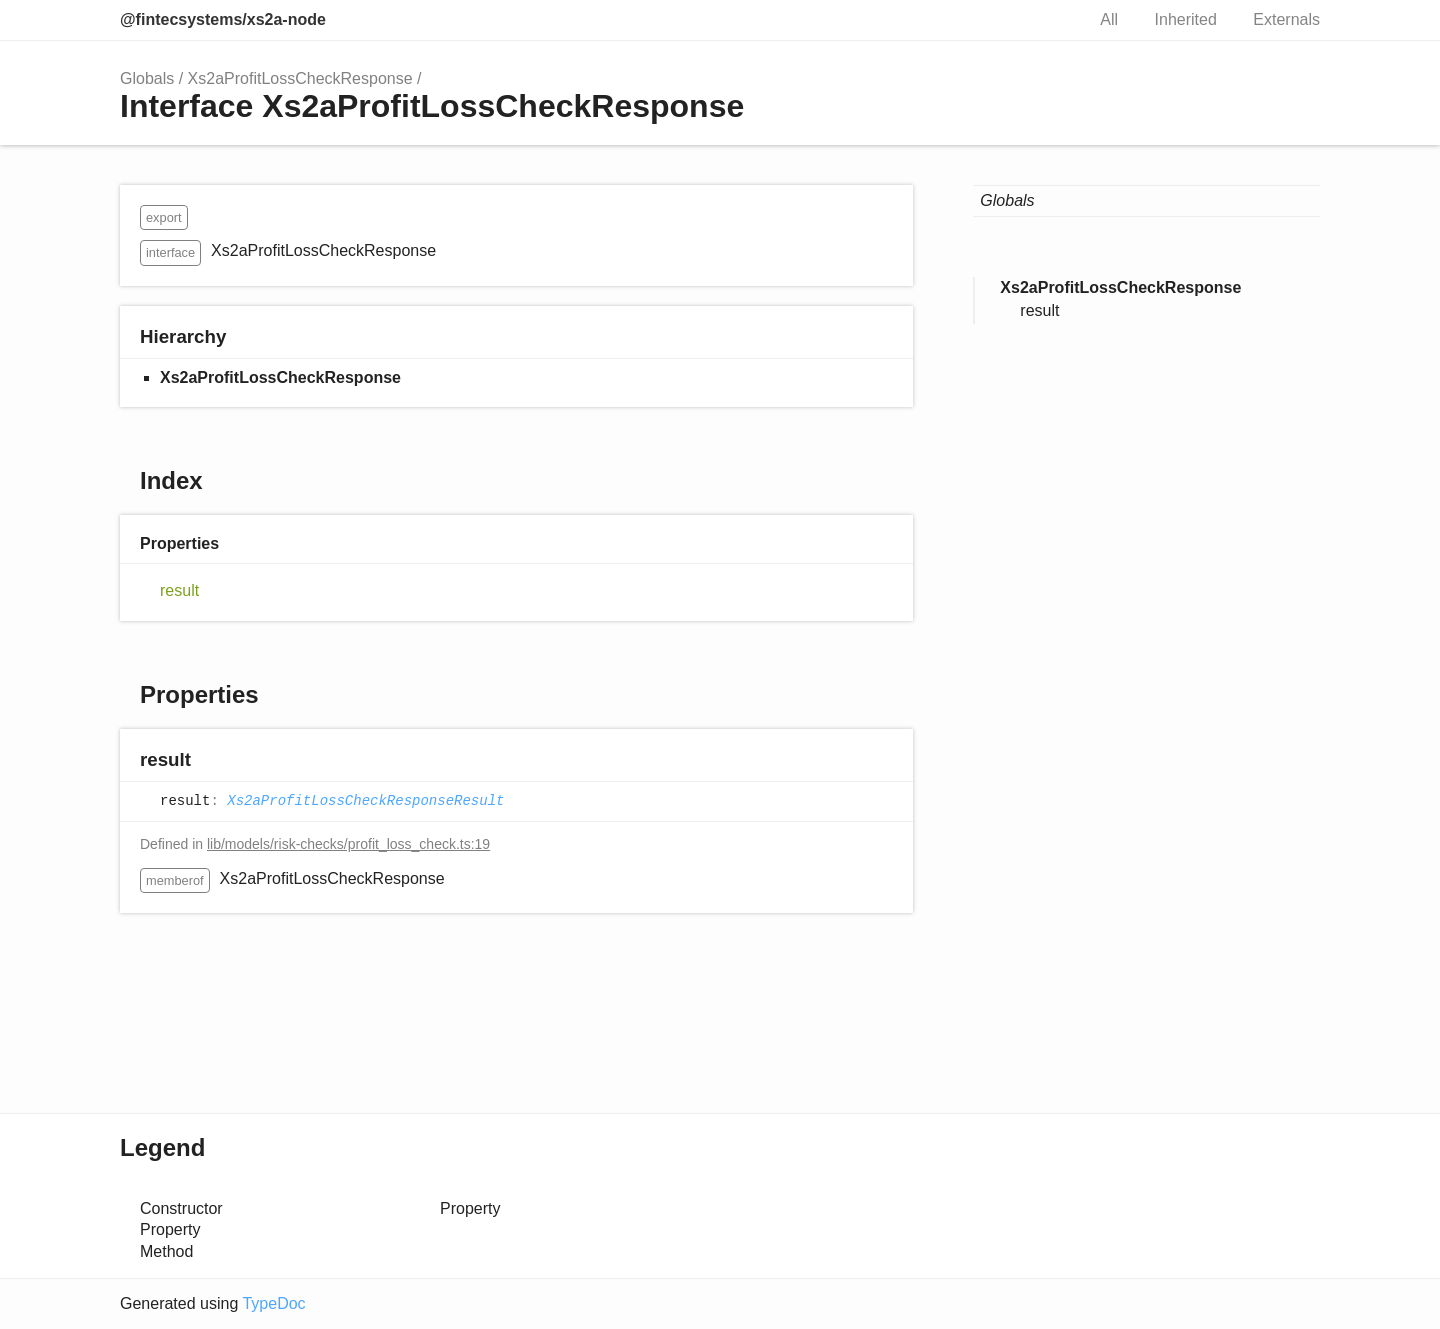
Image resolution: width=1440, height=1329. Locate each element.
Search (1048, 20)
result (179, 590)
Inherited (1186, 19)
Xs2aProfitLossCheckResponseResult (365, 801)
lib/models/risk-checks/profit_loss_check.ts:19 (348, 844)
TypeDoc (273, 1303)
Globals (147, 78)
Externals (1286, 19)
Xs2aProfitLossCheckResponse (300, 78)
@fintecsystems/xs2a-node (223, 19)
